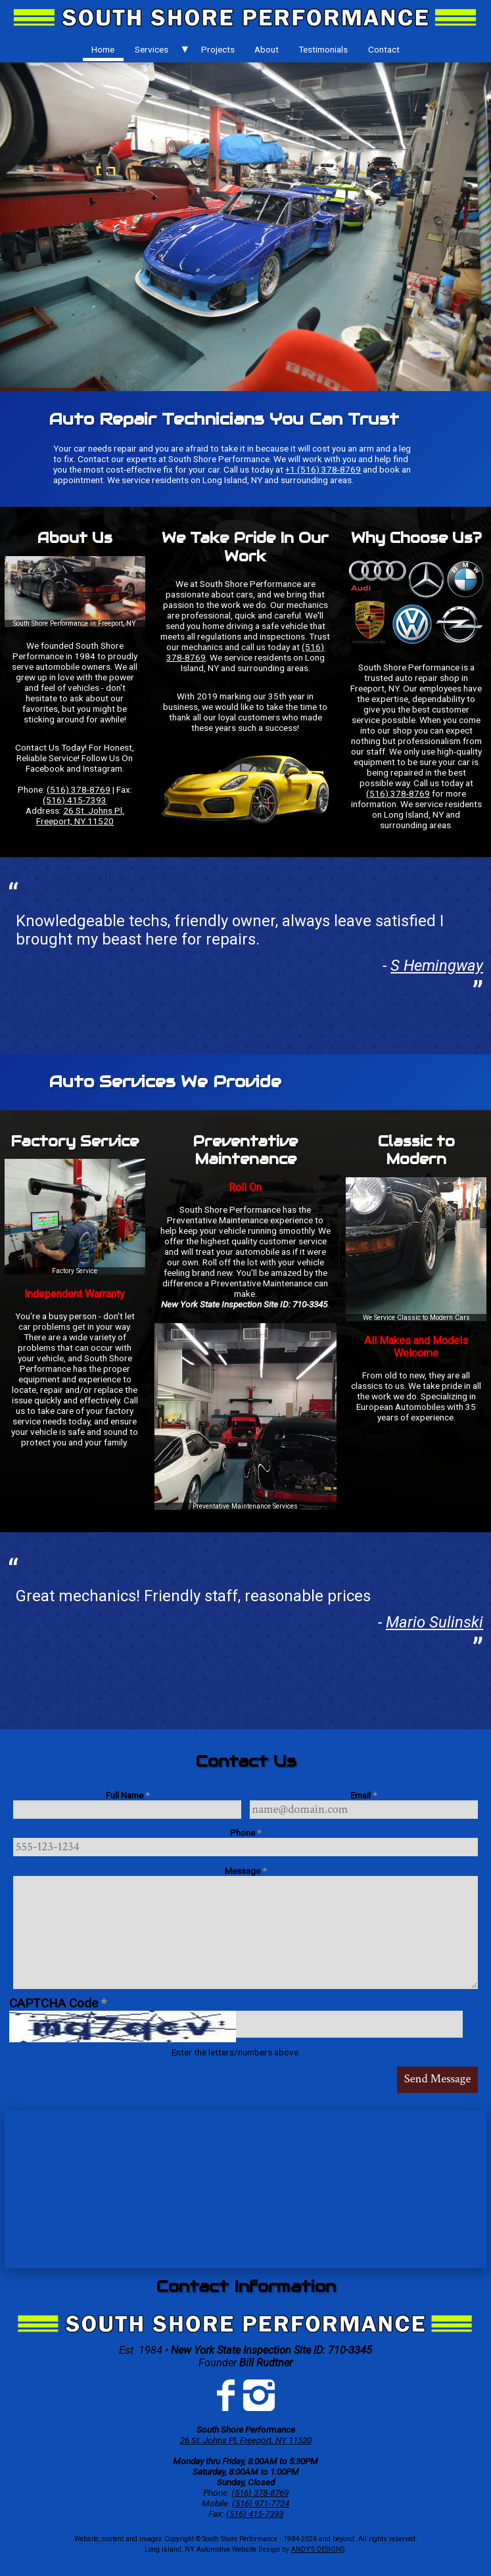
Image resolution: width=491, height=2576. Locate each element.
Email (363, 1795)
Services (151, 49)
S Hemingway (436, 965)
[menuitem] (103, 49)
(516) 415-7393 (74, 800)
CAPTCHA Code (57, 2003)
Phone (245, 1832)
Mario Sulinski (434, 1622)
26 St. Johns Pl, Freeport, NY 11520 (80, 815)
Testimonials (323, 49)
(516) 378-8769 (78, 789)
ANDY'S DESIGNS (317, 2549)
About (266, 49)
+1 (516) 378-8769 (323, 469)
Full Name (127, 1795)
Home (102, 49)
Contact (384, 49)
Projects (218, 49)
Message (245, 1870)
